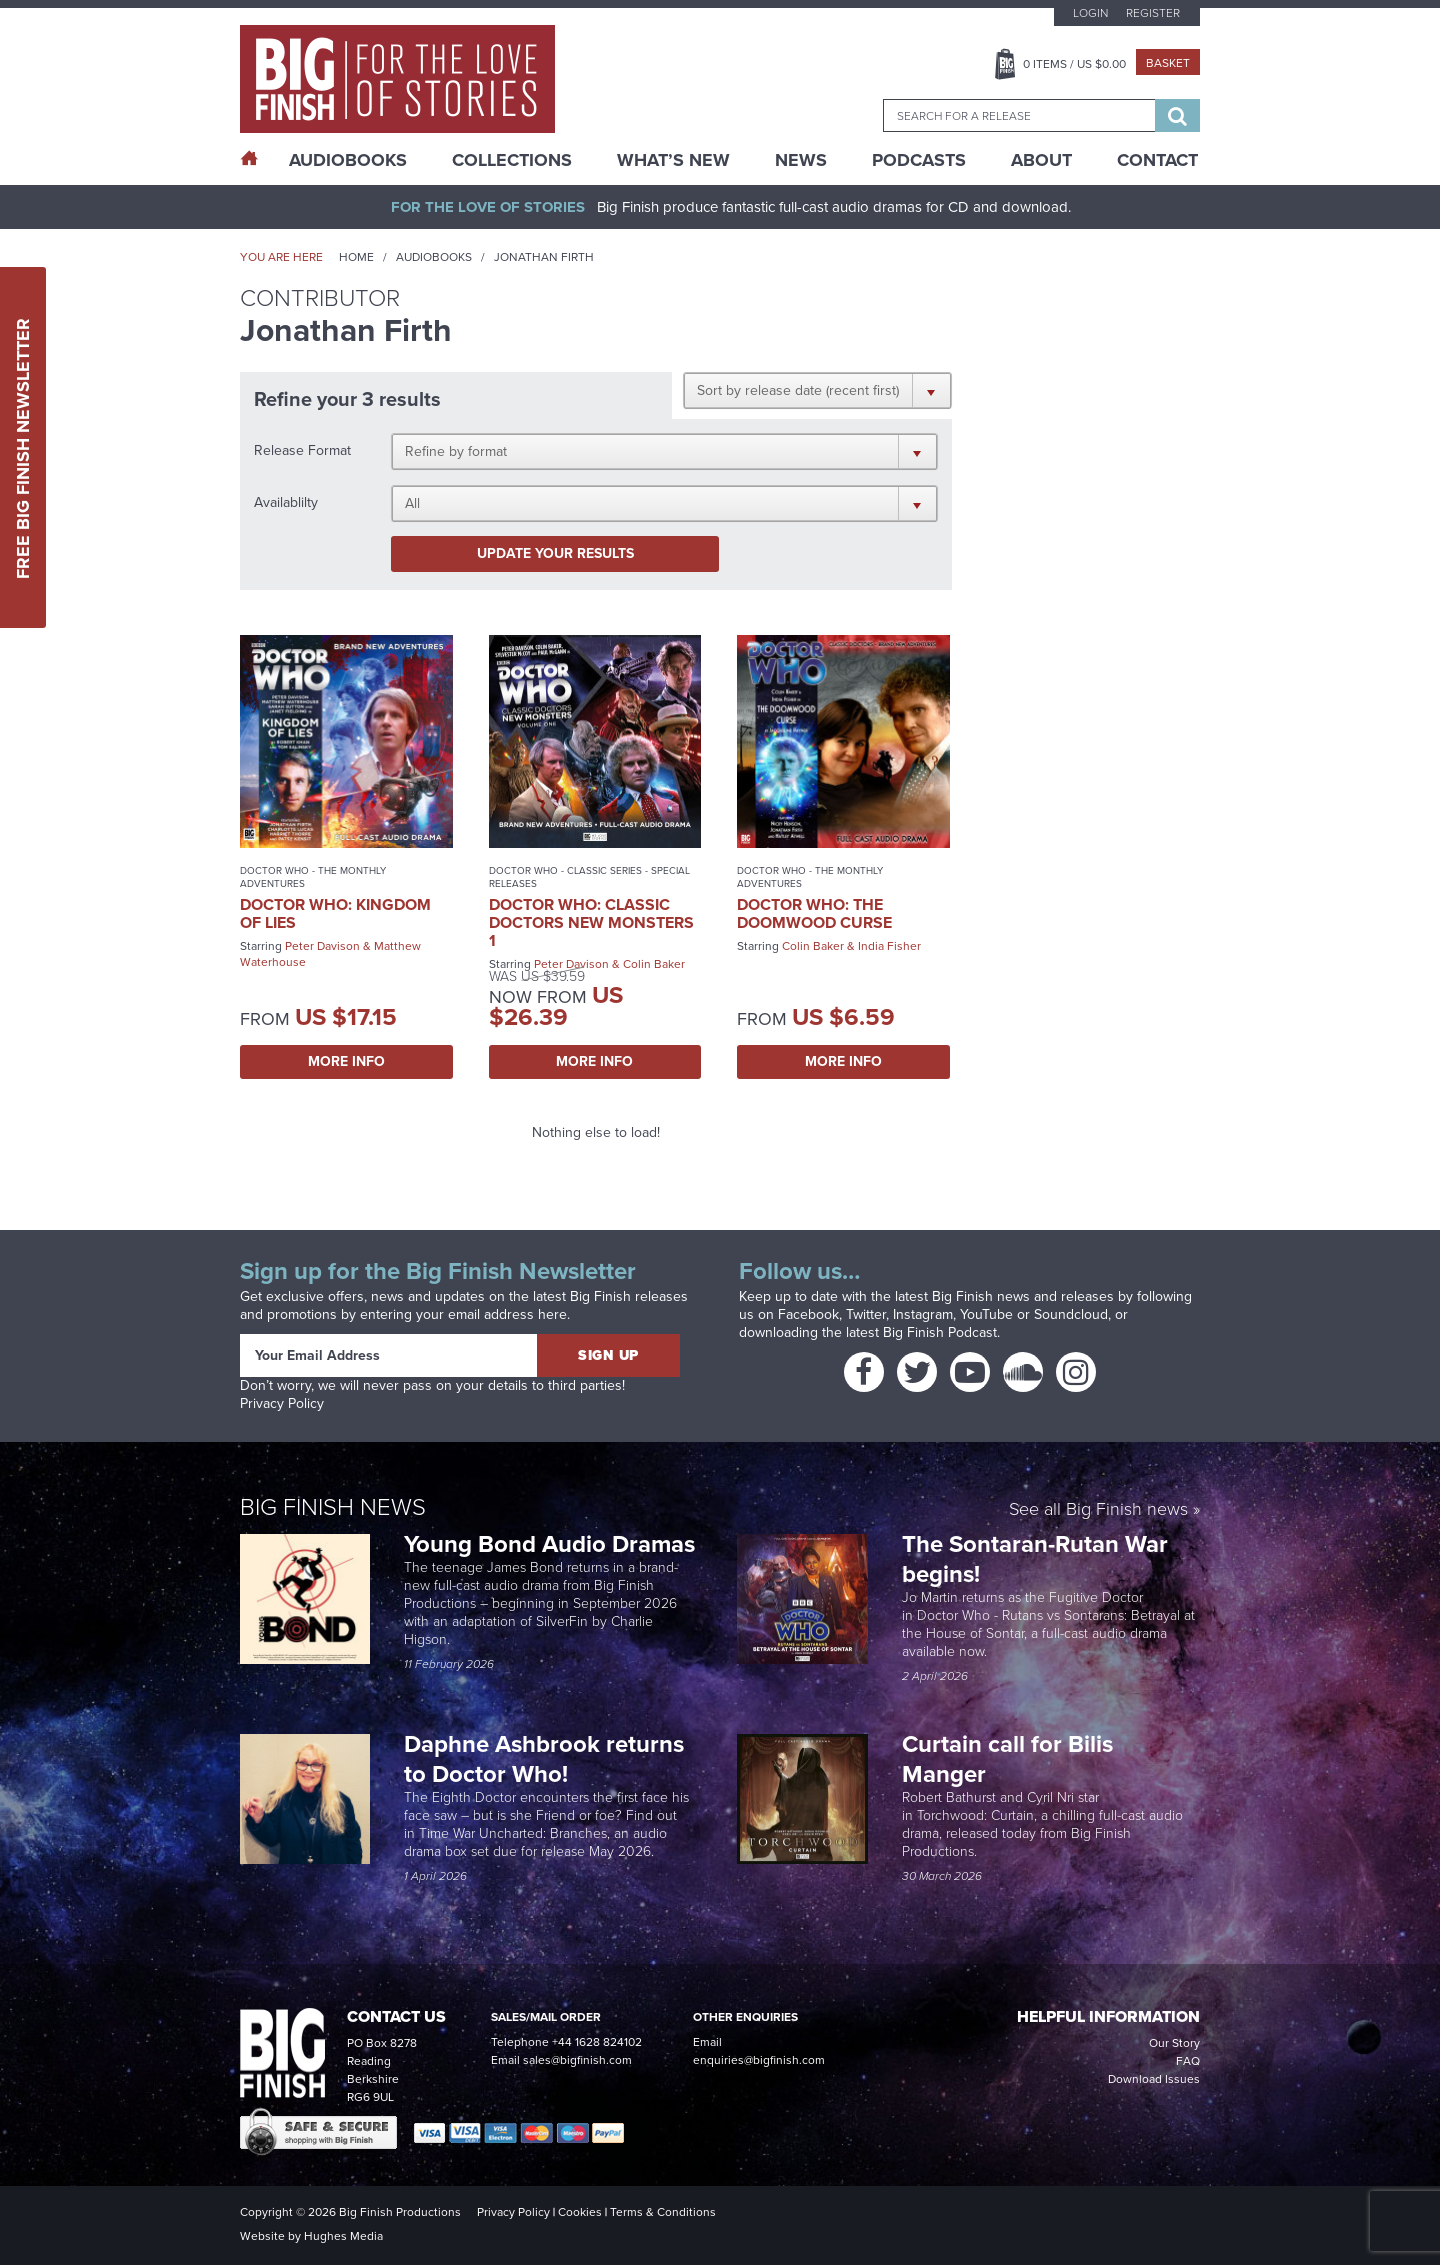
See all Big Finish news (1098, 1510)
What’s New (673, 160)
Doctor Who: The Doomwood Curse (814, 913)
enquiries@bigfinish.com (759, 2060)
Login (1090, 13)
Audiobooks (434, 257)
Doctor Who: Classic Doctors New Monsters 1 (591, 922)
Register (1153, 13)
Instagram (923, 1314)
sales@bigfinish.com (577, 2060)
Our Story (1174, 2043)
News (801, 160)
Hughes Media (343, 2236)
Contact (1157, 160)
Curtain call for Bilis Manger (1007, 1759)
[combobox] (1019, 115)
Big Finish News (333, 1507)
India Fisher (889, 946)
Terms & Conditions (663, 2212)
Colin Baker (654, 964)
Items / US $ (1074, 64)
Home (356, 257)
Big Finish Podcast (940, 1332)
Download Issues (1154, 2079)
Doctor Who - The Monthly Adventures (313, 877)
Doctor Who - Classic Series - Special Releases (589, 877)
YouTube (986, 1314)
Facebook (808, 1314)
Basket (1168, 63)
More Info (346, 1061)
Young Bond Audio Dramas (552, 1544)
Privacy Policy (282, 1403)
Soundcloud (1071, 1314)
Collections (512, 160)
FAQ (1188, 2061)
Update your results (555, 553)
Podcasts (919, 160)
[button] (817, 390)
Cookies (580, 2212)
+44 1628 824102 (597, 2042)
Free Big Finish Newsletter (23, 447)
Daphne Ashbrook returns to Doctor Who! (544, 1759)
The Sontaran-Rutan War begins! (1035, 1559)
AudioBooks (348, 160)
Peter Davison (322, 946)
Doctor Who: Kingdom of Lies (335, 913)
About (1041, 160)
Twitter (866, 1314)
